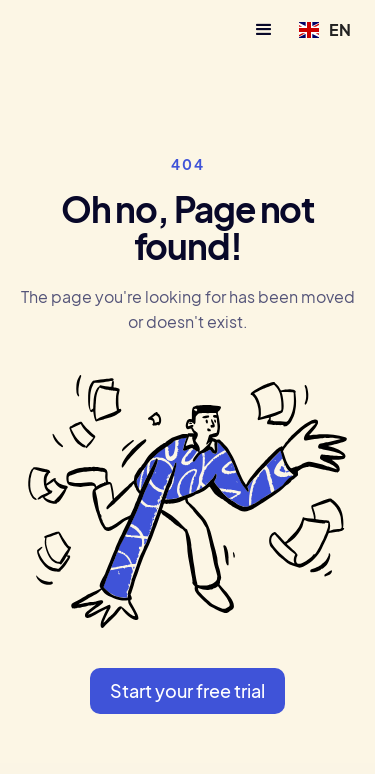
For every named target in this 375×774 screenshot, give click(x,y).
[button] (264, 30)
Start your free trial (187, 690)
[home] (71, 29)
